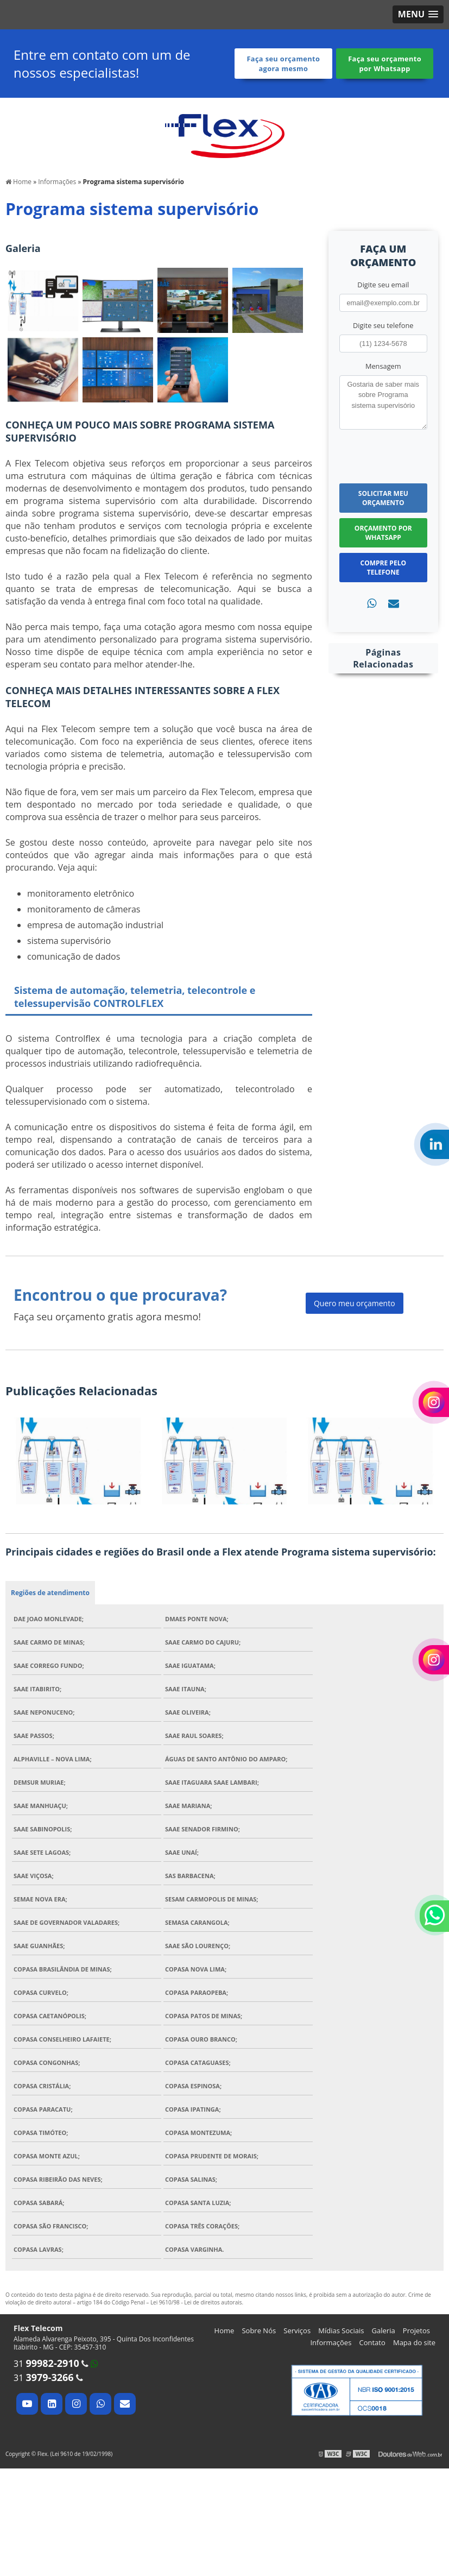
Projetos (416, 2330)
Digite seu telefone (383, 325)
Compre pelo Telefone (383, 567)
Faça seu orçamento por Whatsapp (384, 63)
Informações (330, 2342)
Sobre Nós (259, 2330)
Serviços (297, 2330)
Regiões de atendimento (50, 1592)
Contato (372, 2342)
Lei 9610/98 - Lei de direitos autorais (196, 2302)
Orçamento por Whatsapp (383, 533)
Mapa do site (414, 2342)
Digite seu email (383, 284)
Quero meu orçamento (354, 1303)
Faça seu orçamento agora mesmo (283, 63)
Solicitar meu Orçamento (383, 498)
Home (224, 2330)
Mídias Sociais (341, 2330)
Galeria (383, 2330)
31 (46, 2364)
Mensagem (383, 366)
